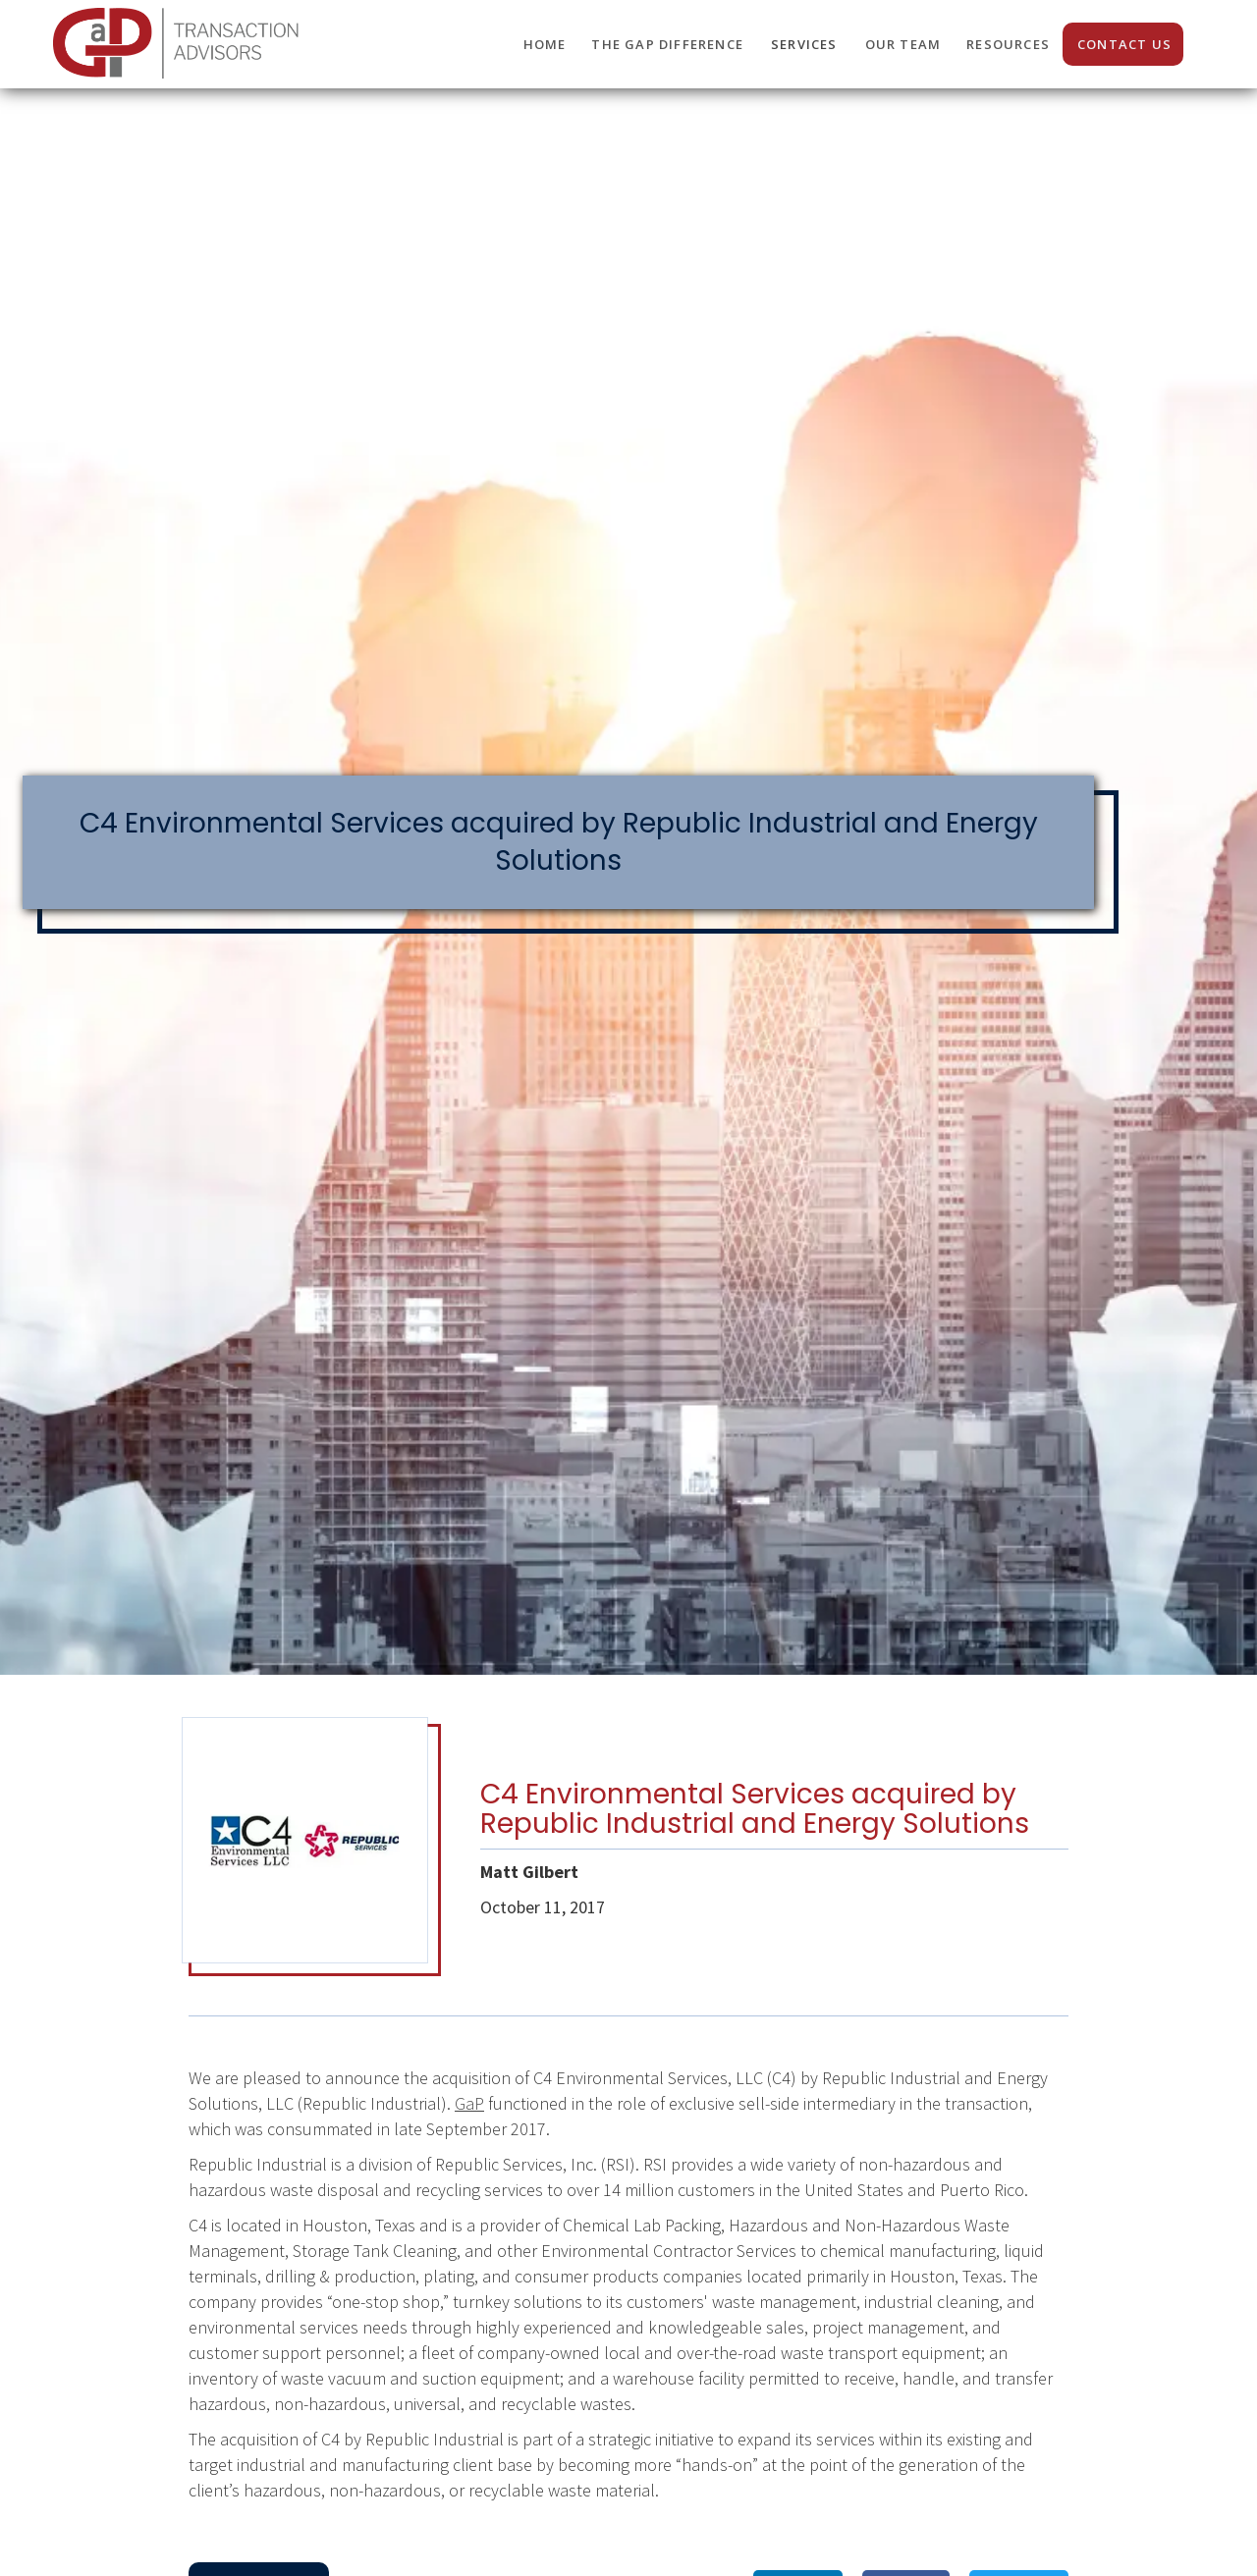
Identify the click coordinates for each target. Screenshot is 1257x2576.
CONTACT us (1124, 44)
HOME (545, 44)
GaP (469, 2103)
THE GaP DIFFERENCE (667, 44)
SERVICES (804, 44)
